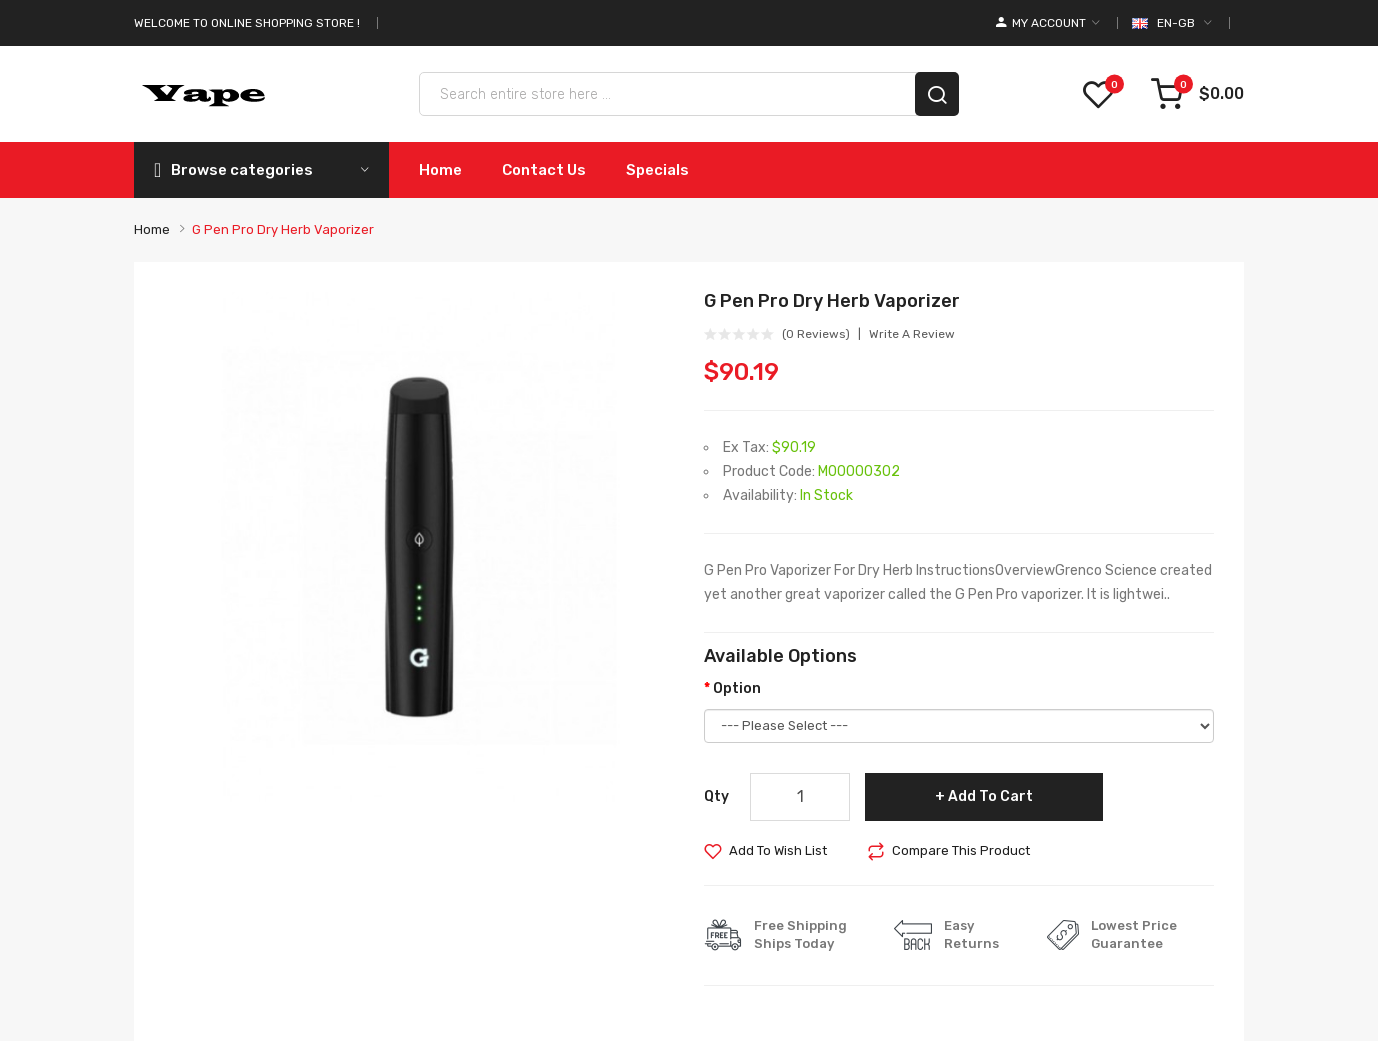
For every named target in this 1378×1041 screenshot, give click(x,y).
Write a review (912, 334)
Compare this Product (961, 850)
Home (152, 229)
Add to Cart (990, 796)
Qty (716, 796)
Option (737, 688)
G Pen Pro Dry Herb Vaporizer (283, 229)
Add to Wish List (778, 850)
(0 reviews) (816, 334)
